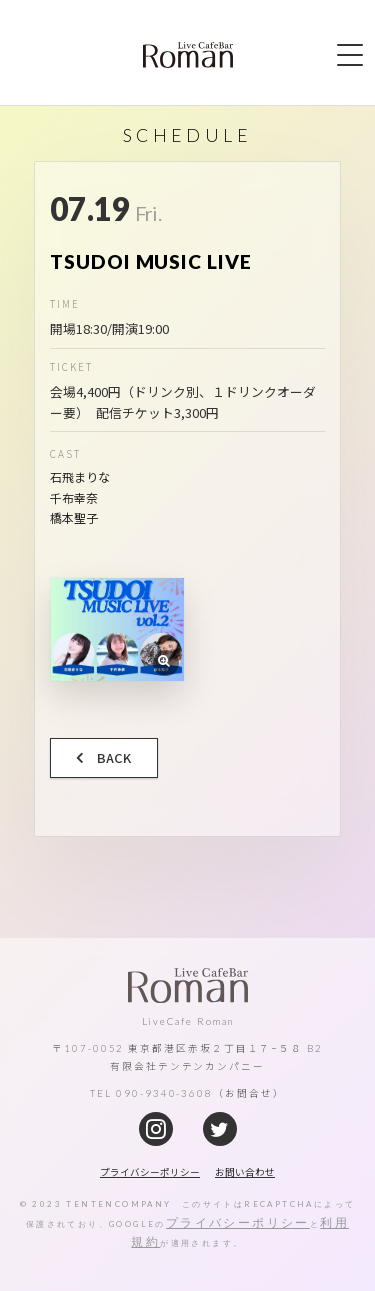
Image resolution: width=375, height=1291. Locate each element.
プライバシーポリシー (238, 1222)
